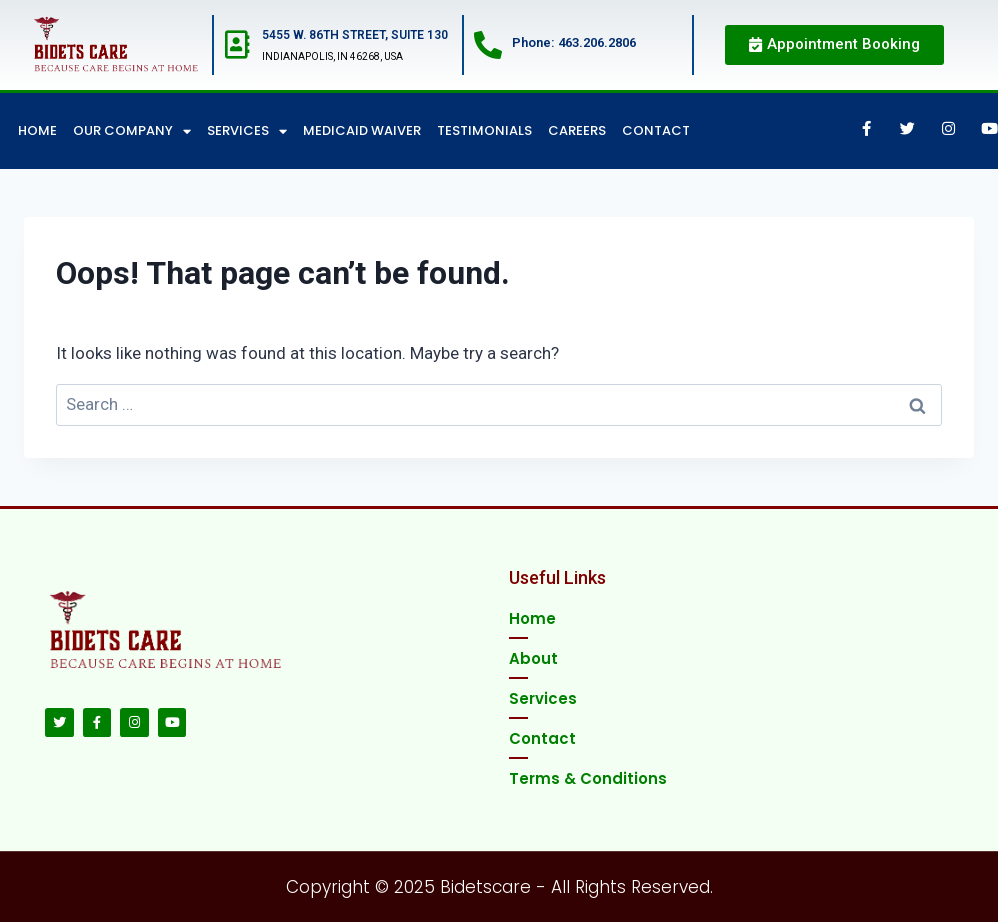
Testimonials (484, 130)
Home (37, 130)
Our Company (132, 131)
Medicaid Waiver (362, 130)
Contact (656, 130)
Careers (577, 130)
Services (247, 131)
